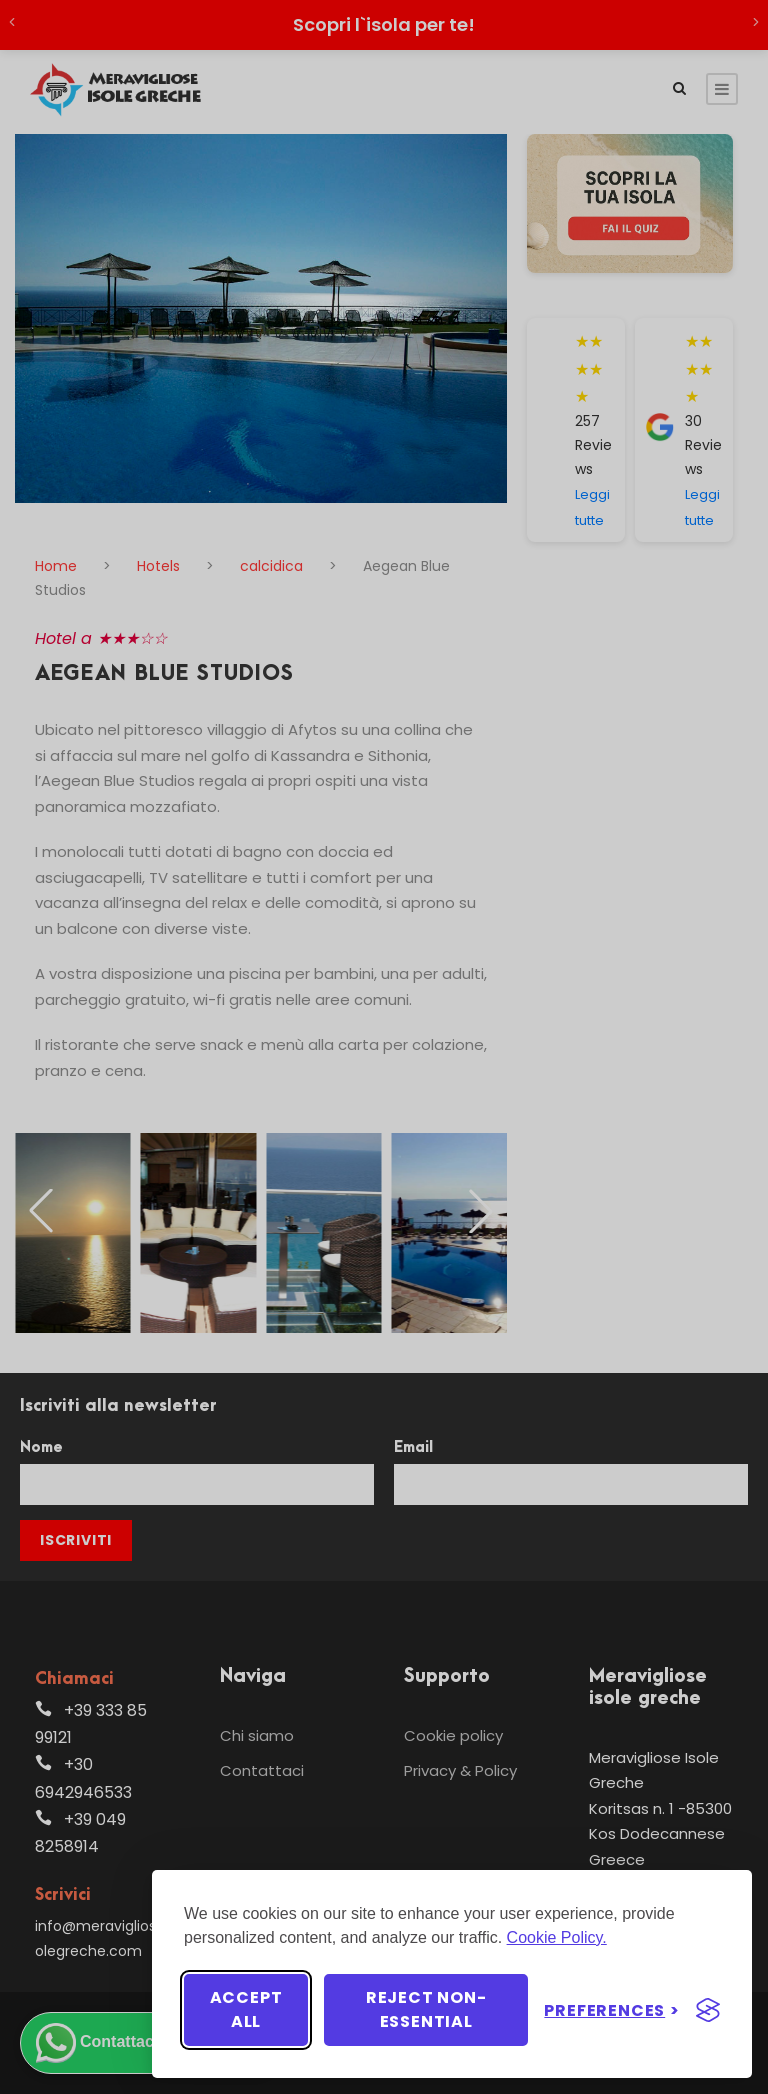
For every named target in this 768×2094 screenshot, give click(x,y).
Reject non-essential (426, 2009)
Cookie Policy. (557, 1937)
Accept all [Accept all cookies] (246, 2009)
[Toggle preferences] (612, 2010)
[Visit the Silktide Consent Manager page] (708, 2010)
